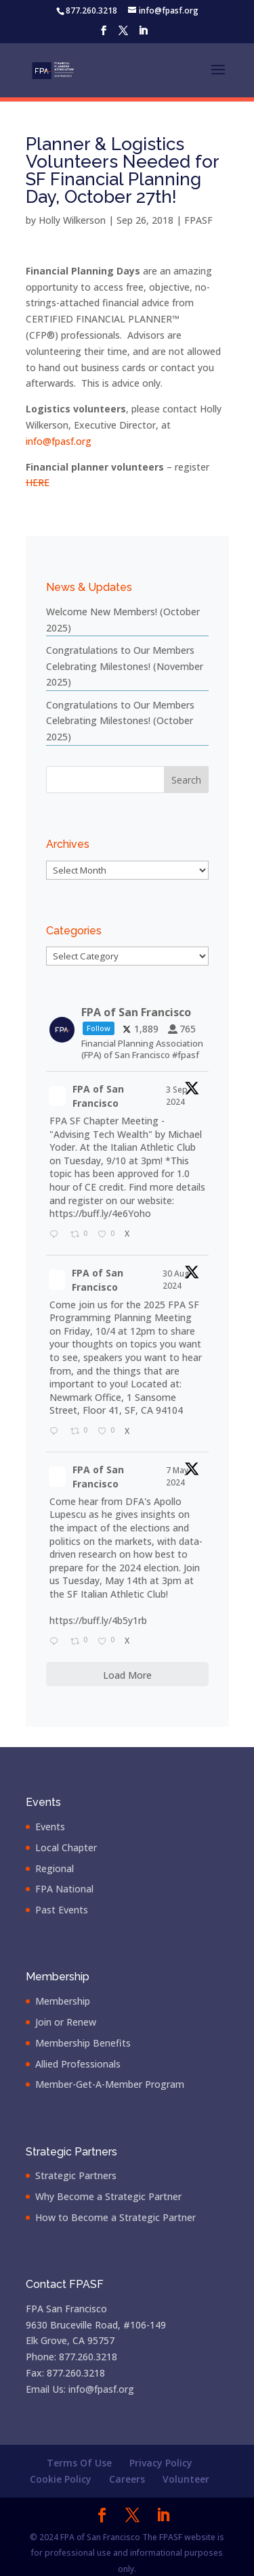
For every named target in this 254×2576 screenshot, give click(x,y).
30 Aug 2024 (176, 1279)
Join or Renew (65, 2022)
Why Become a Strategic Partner (108, 2196)
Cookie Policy (60, 2479)
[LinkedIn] (143, 34)
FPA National (64, 1888)
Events (50, 1826)
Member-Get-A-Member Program (109, 2084)
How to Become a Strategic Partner (115, 2217)
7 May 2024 (177, 1476)
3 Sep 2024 (177, 1095)
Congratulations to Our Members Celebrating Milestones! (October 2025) (120, 721)
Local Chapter (66, 1847)
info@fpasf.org (58, 441)
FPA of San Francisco (98, 1096)
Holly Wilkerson (72, 220)
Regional (54, 1868)
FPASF (198, 220)
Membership (62, 2001)
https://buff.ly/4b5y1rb (98, 1620)
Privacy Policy (160, 2462)
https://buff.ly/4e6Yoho (100, 1213)
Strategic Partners (76, 2175)
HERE (37, 482)
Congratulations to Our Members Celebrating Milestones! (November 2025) (124, 666)
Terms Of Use (79, 2462)
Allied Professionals (78, 2063)
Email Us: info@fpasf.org (80, 2389)
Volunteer (186, 2479)
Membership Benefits (83, 2042)
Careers (127, 2479)
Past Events (61, 1909)
